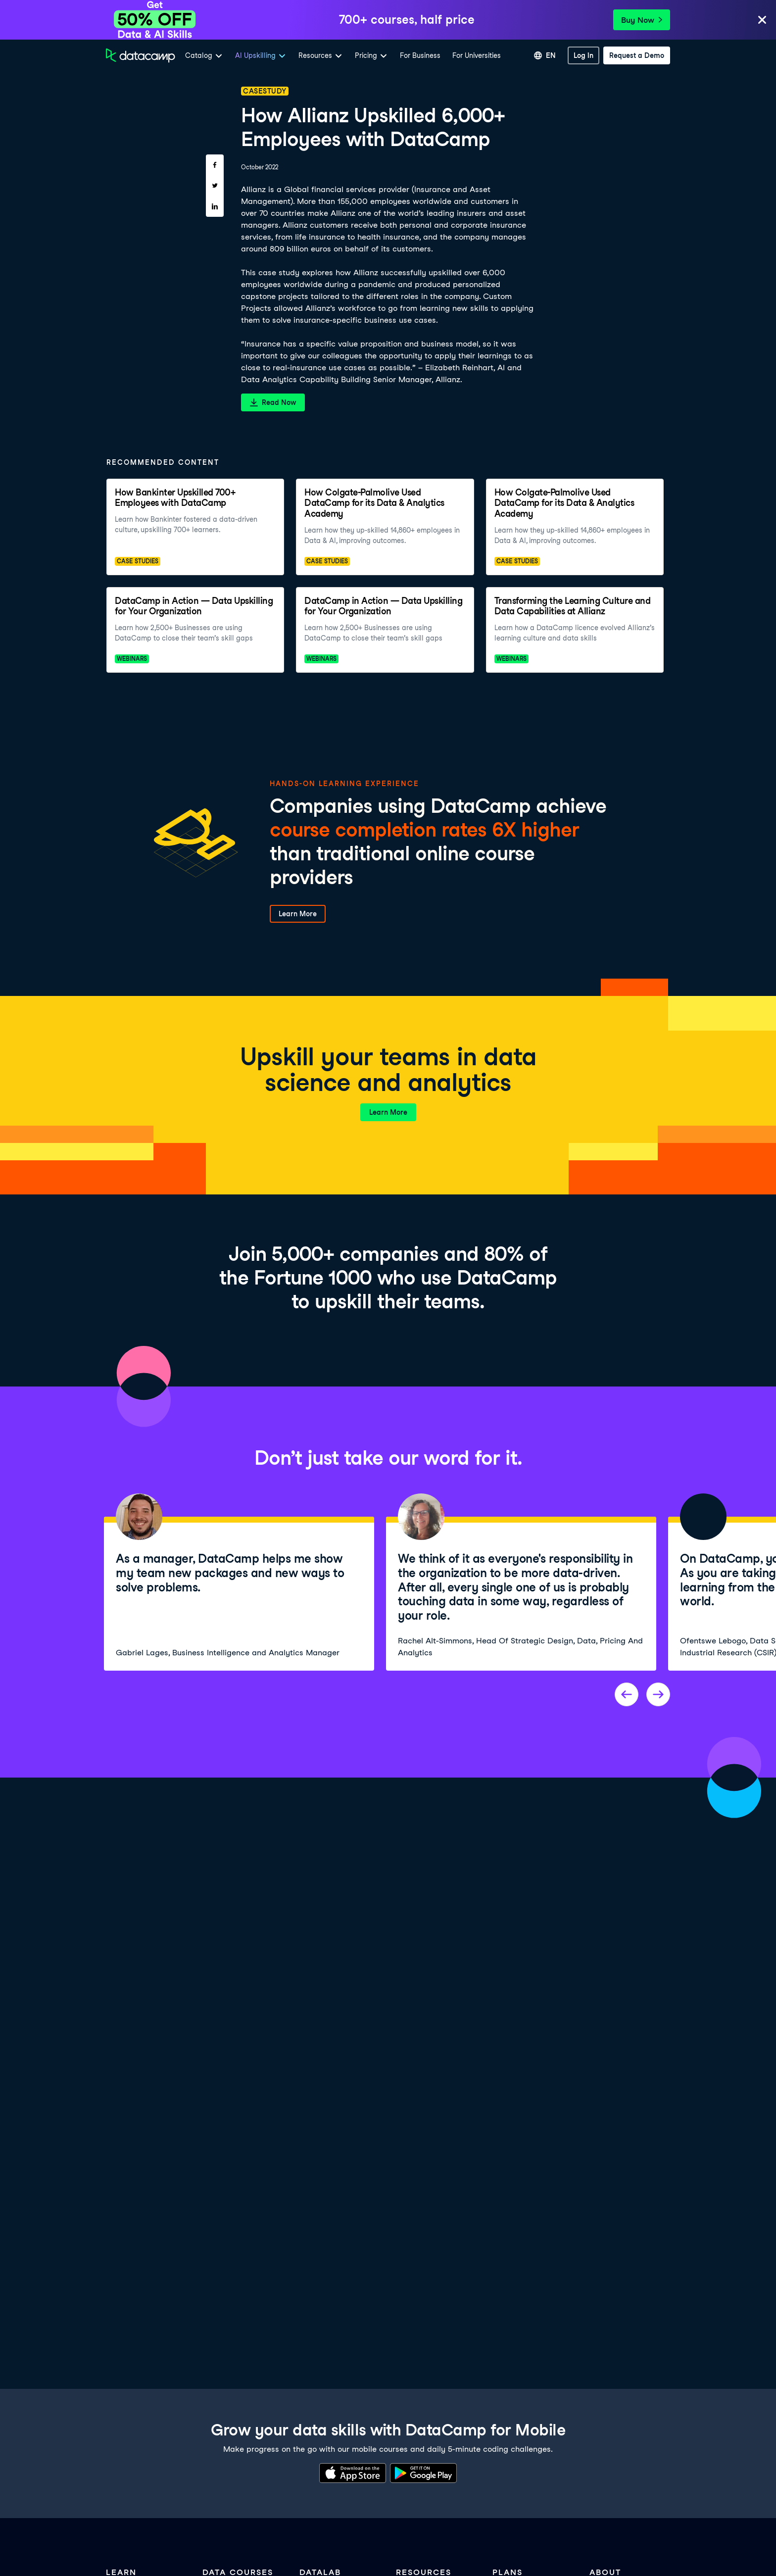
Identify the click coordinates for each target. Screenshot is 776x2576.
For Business (420, 55)
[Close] (762, 20)
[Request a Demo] (636, 55)
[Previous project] (626, 1694)
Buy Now (641, 20)
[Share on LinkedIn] (215, 206)
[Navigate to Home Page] (140, 55)
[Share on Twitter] (215, 185)
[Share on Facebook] (215, 164)
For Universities (476, 55)
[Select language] (545, 55)
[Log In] (583, 55)
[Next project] (658, 1694)
